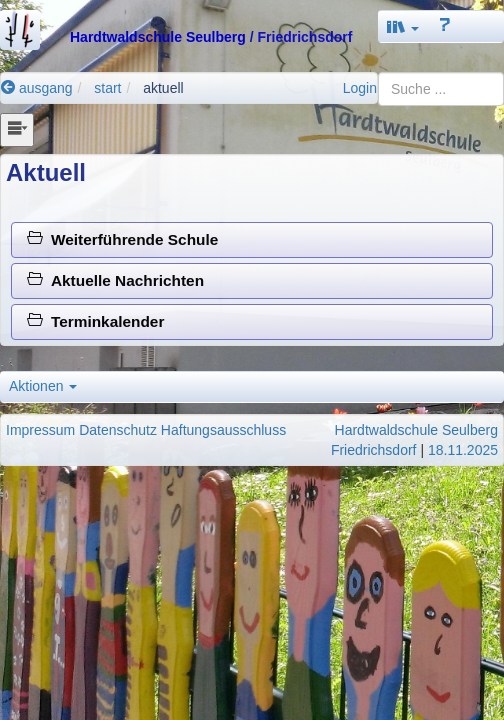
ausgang (37, 88)
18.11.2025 (463, 450)
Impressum (40, 430)
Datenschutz (118, 430)
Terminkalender (95, 321)
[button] (403, 26)
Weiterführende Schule (122, 239)
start (107, 88)
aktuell (163, 88)
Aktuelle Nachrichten (115, 280)
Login (360, 88)
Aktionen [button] (43, 386)
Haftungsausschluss (223, 430)
